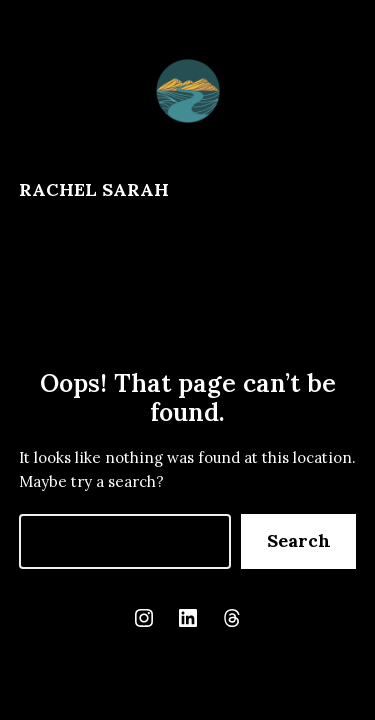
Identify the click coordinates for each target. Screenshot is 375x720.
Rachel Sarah (94, 189)
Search (299, 540)
